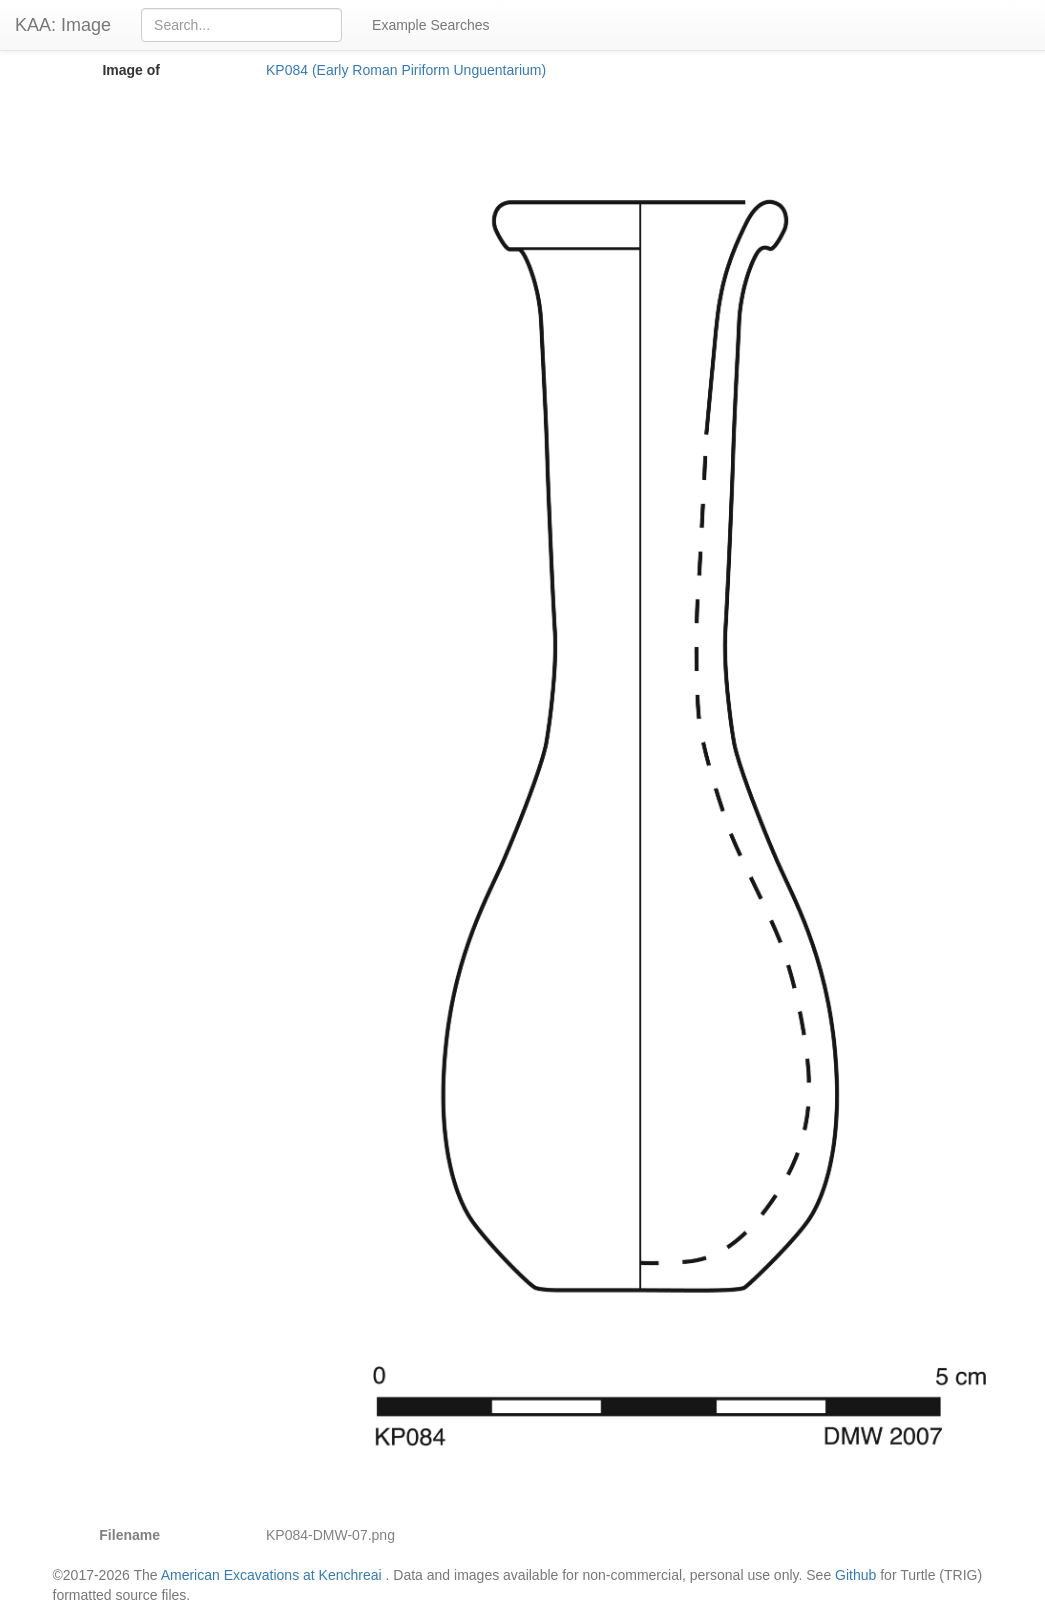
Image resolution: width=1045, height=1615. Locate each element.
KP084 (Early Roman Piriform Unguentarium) (406, 70)
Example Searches (431, 25)
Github (855, 1575)
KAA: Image (63, 25)
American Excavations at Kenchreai (271, 1575)
